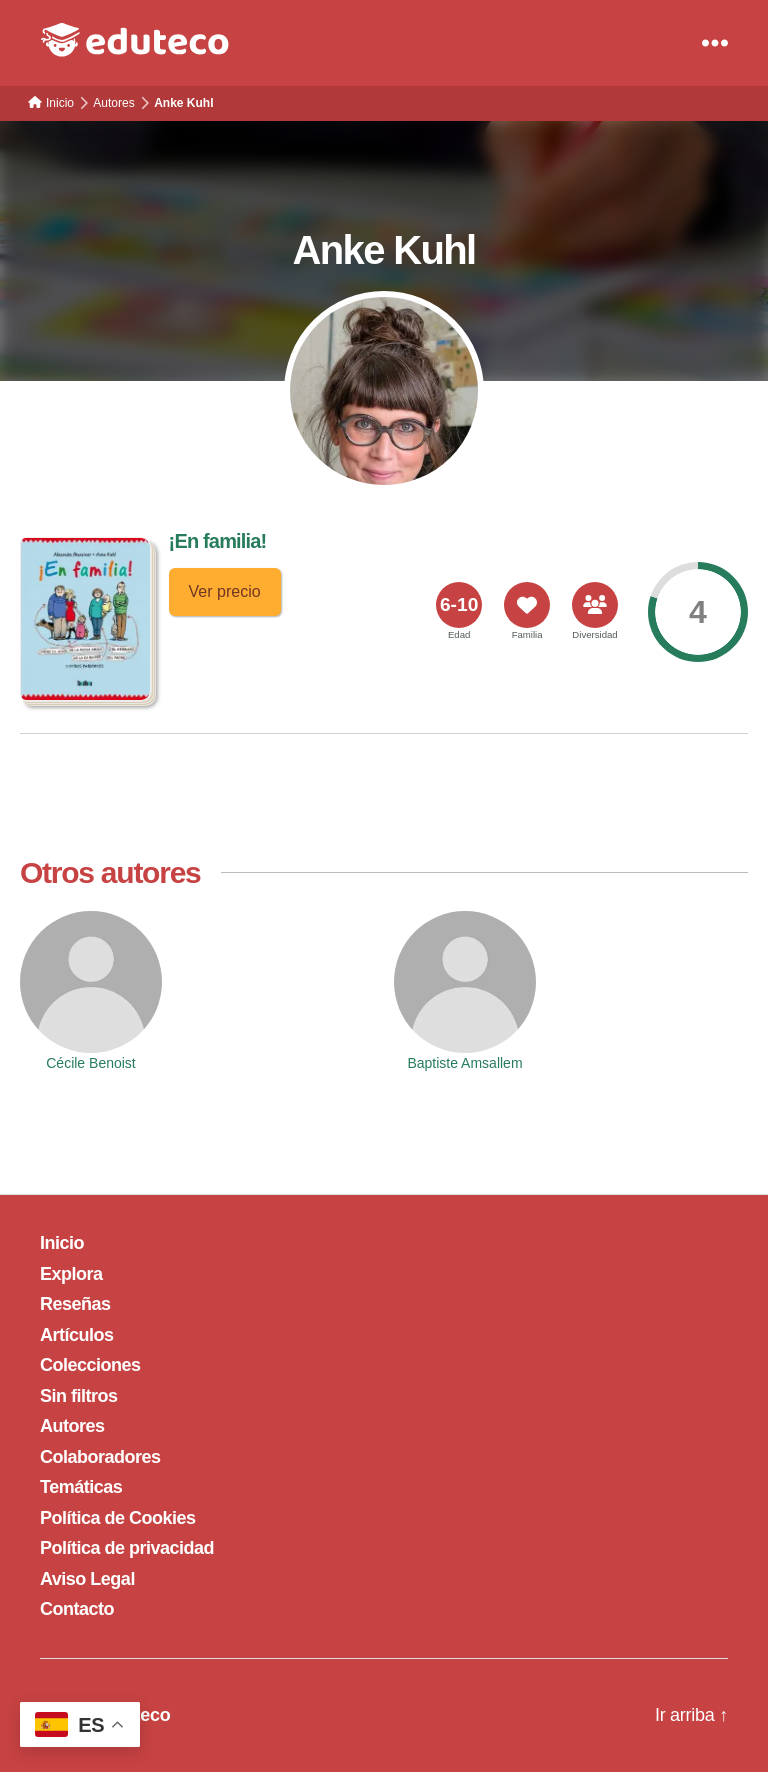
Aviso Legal (87, 1579)
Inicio (62, 1243)
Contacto (77, 1609)
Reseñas (75, 1304)
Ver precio (225, 591)
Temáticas (81, 1487)
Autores (72, 1426)
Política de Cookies (118, 1518)
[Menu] (715, 43)
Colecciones (90, 1365)
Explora (71, 1274)
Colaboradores (100, 1457)
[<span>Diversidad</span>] (595, 605)
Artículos (77, 1335)
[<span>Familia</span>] (527, 605)
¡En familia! (218, 541)
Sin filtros (79, 1396)
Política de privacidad (127, 1548)
